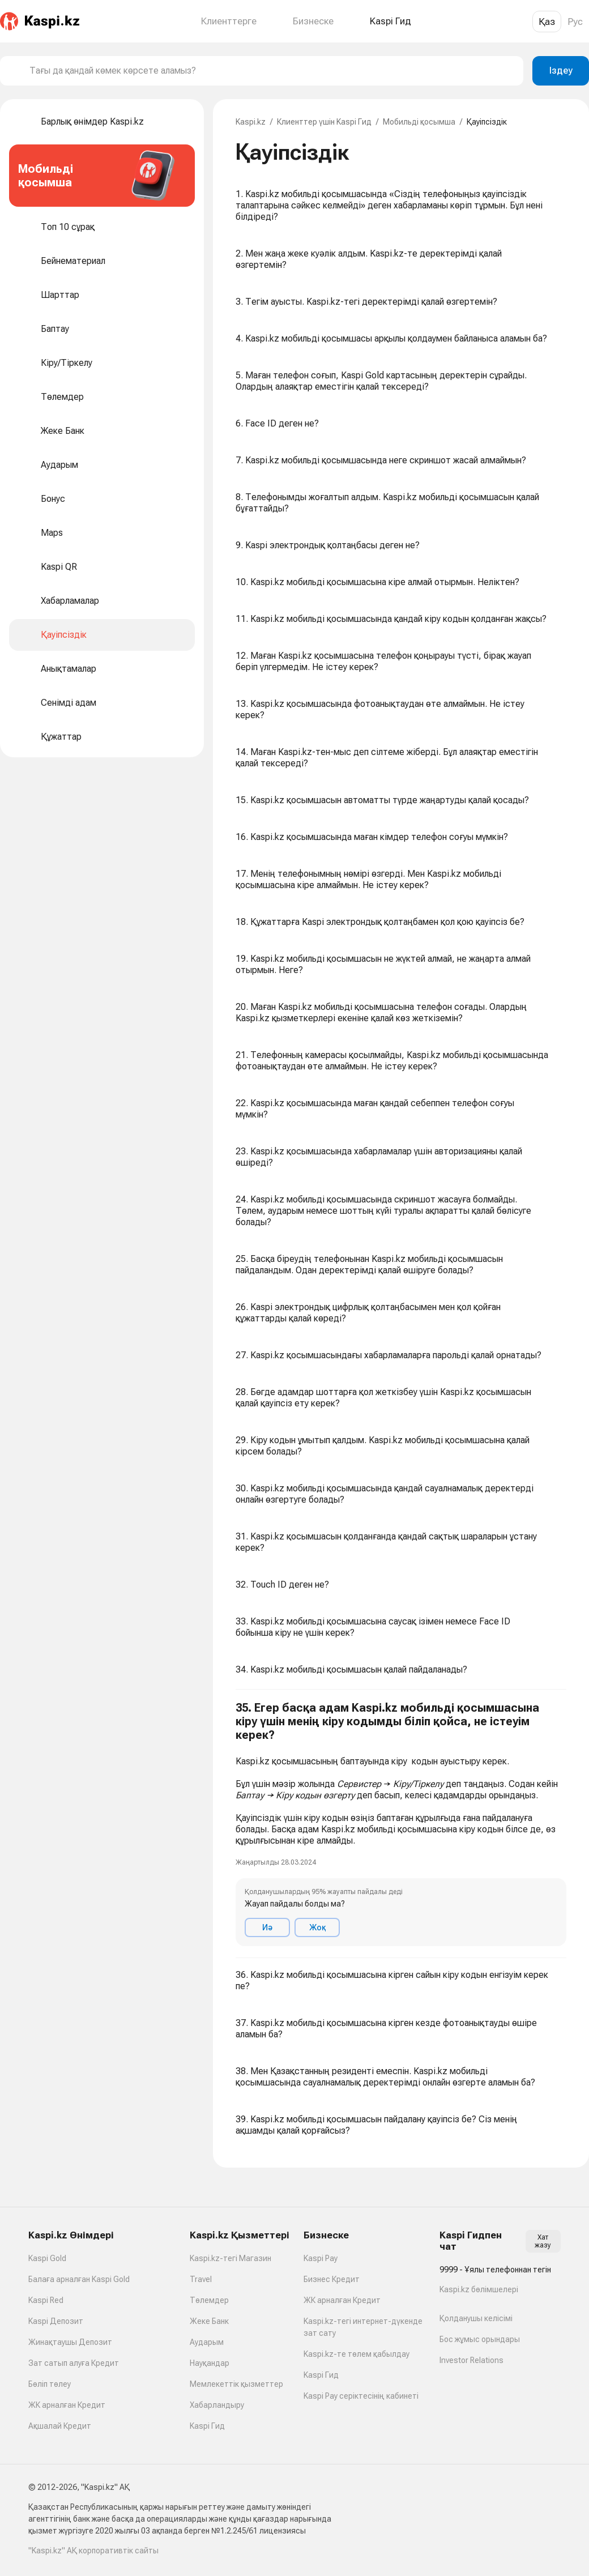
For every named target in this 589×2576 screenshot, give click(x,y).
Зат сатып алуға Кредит (73, 2363)
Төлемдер (209, 2300)
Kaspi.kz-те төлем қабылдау (356, 2354)
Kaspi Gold (47, 2258)
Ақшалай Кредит (59, 2425)
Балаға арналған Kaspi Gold (79, 2279)
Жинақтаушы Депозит (70, 2342)
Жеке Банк (209, 2321)
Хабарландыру (217, 2404)
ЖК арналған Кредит (66, 2404)
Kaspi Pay (321, 2258)
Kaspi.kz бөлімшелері (478, 2289)
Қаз (547, 21)
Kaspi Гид (207, 2425)
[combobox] (271, 70)
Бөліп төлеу (49, 2384)
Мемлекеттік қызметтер (236, 2384)
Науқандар (209, 2363)
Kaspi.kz (251, 121)
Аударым (207, 2342)
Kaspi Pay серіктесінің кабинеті (361, 2395)
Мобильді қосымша (419, 121)
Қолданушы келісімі (476, 2318)
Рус (575, 21)
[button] (401, 1824)
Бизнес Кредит (332, 2279)
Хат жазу (543, 2241)
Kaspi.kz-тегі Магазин (230, 2258)
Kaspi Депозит (55, 2321)
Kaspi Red (45, 2300)
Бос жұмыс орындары (479, 2339)
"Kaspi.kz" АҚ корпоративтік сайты (93, 2550)
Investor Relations (471, 2360)
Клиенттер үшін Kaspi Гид (324, 121)
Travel (201, 2279)
